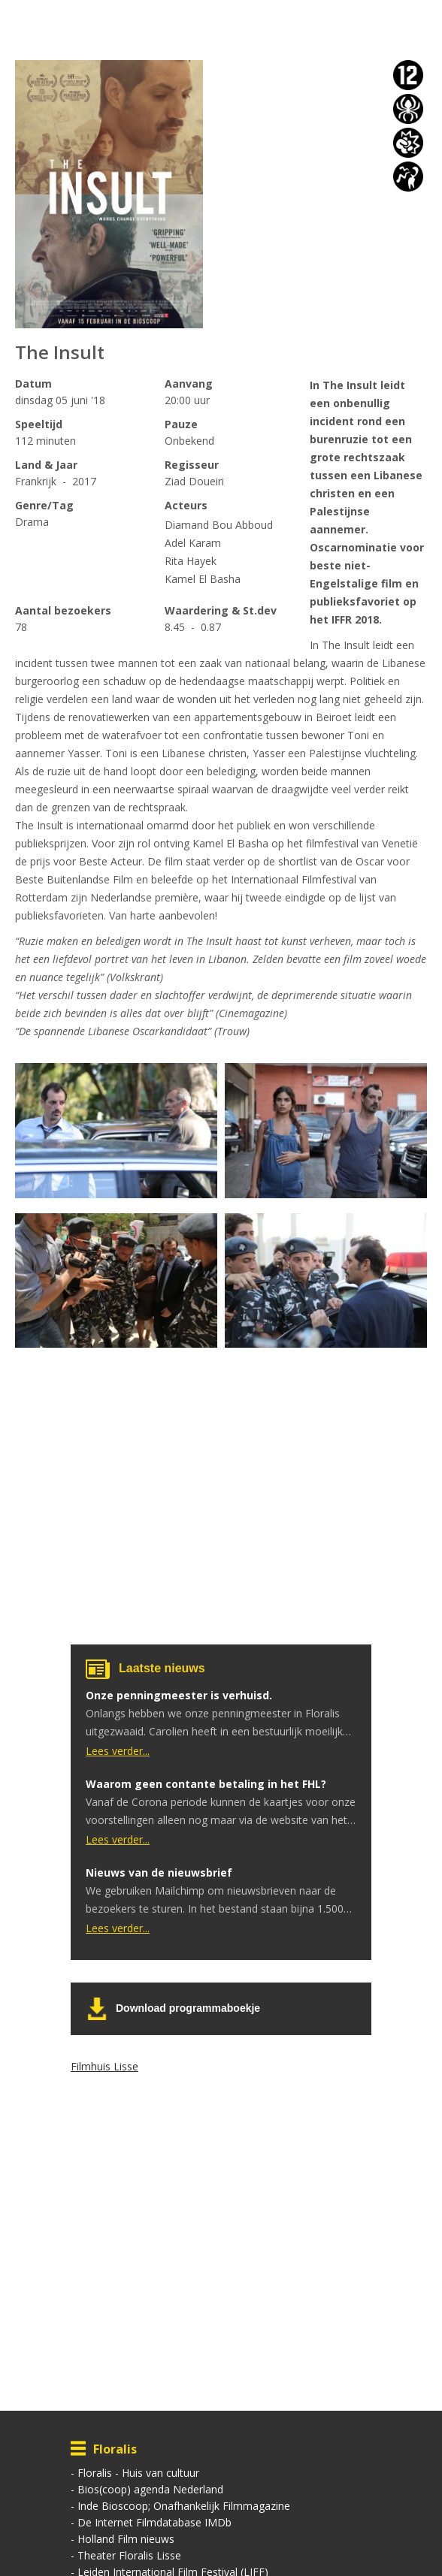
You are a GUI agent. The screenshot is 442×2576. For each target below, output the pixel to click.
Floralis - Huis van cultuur (138, 2473)
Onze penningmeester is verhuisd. (179, 1695)
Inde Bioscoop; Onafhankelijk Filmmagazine (183, 2506)
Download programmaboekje (188, 2008)
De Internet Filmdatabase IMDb (154, 2522)
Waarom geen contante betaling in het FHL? (206, 1784)
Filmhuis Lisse (104, 2066)
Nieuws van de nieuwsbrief (159, 1872)
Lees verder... (118, 1751)
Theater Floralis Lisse (129, 2555)
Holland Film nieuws (125, 2539)
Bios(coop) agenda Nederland (150, 2489)
